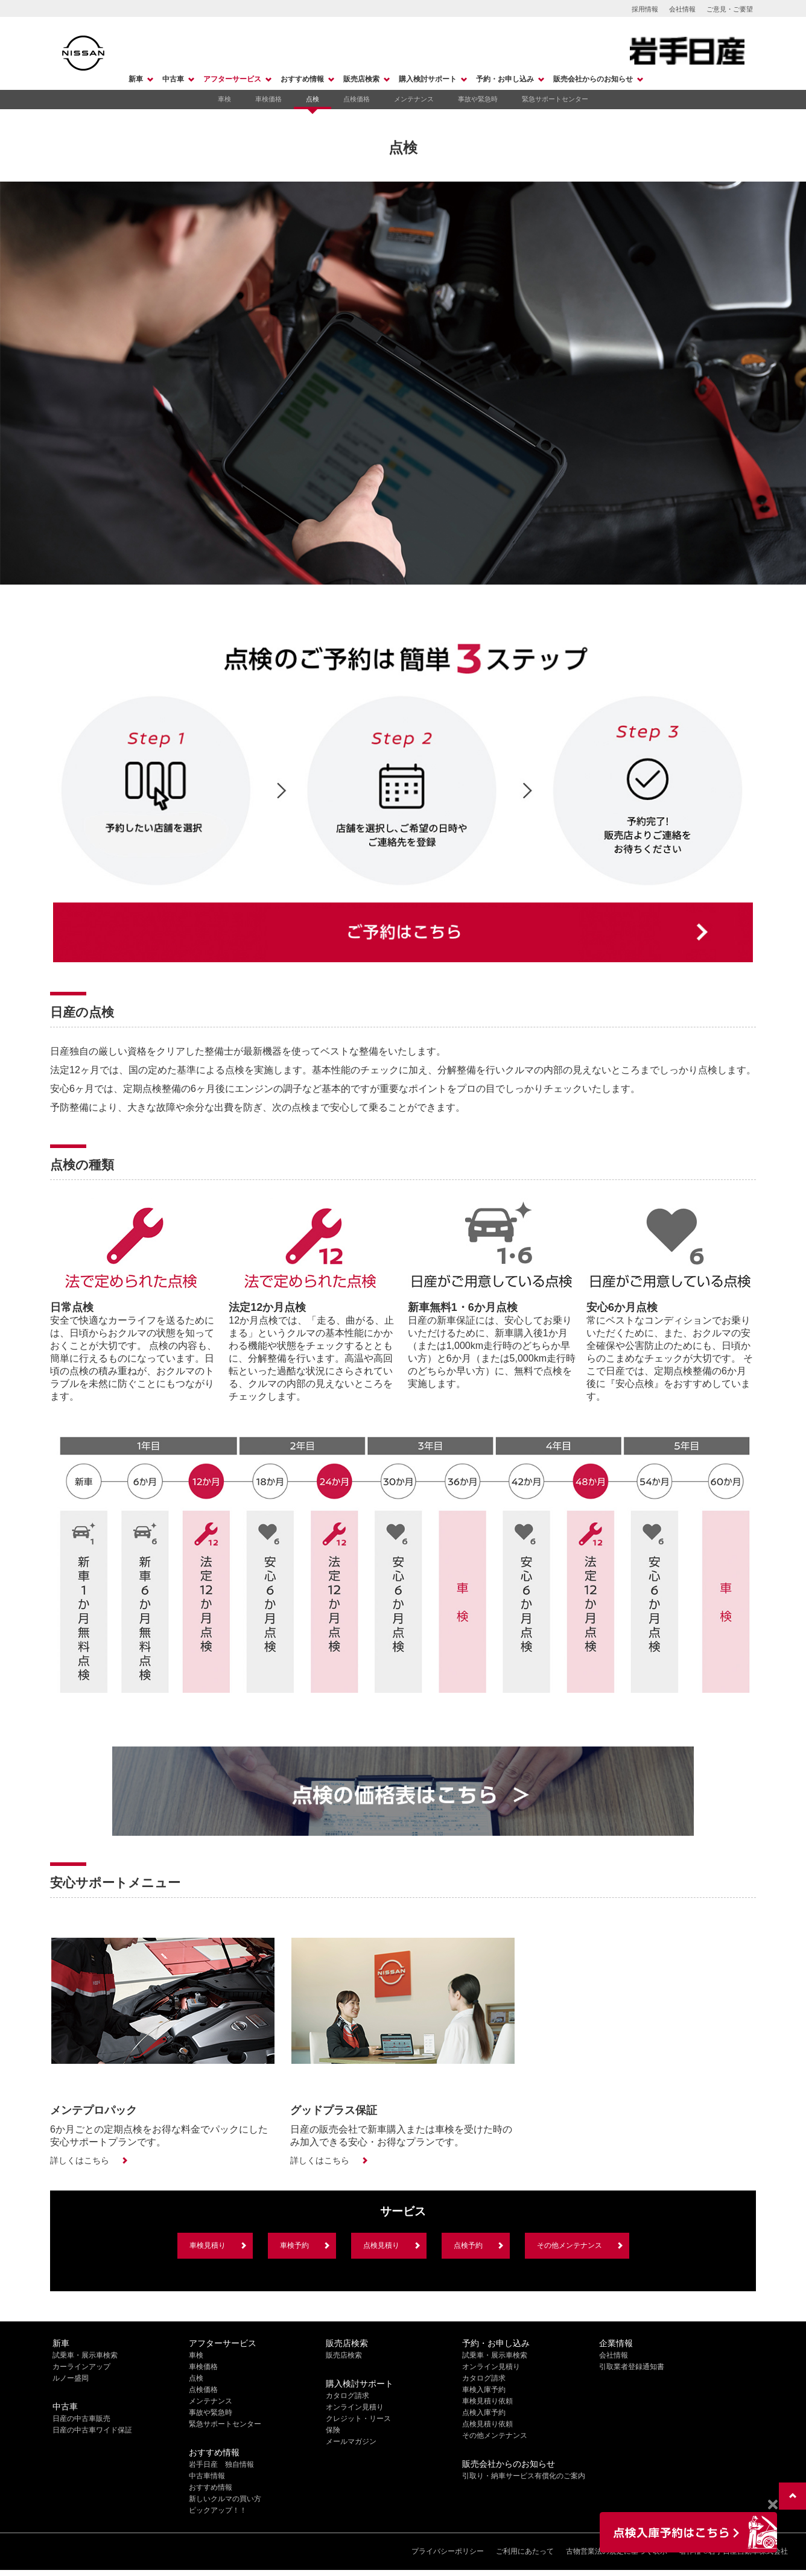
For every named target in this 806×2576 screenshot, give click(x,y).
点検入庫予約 (484, 2412)
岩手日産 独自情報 (221, 2464)
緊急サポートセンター (555, 99)
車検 (224, 99)
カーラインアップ (81, 2366)
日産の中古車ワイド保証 (92, 2430)
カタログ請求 (347, 2395)
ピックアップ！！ (218, 2510)
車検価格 (268, 99)
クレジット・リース (358, 2418)
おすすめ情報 (302, 79)
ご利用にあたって (525, 2551)
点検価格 (356, 99)
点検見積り (381, 2245)
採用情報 (645, 9)
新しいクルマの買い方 (225, 2499)
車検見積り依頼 (487, 2401)
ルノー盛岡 (70, 2378)
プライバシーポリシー (447, 2551)
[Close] (772, 2505)
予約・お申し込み (505, 79)
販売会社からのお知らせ (593, 79)
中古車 (173, 79)
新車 (136, 79)
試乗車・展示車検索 (85, 2355)
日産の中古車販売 (81, 2418)
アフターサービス (232, 79)
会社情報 (682, 9)
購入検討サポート (428, 79)
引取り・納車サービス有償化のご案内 (523, 2476)
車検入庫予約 (484, 2389)
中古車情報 (207, 2476)
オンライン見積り (355, 2407)
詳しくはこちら (79, 2160)
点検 (312, 99)
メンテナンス (414, 99)
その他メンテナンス (569, 2245)
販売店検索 (361, 79)
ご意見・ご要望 (729, 9)
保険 (333, 2430)
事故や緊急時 (478, 99)
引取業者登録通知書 (631, 2366)
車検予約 (294, 2245)
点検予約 (468, 2245)
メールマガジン (351, 2441)
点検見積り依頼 (487, 2424)
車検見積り (207, 2245)
